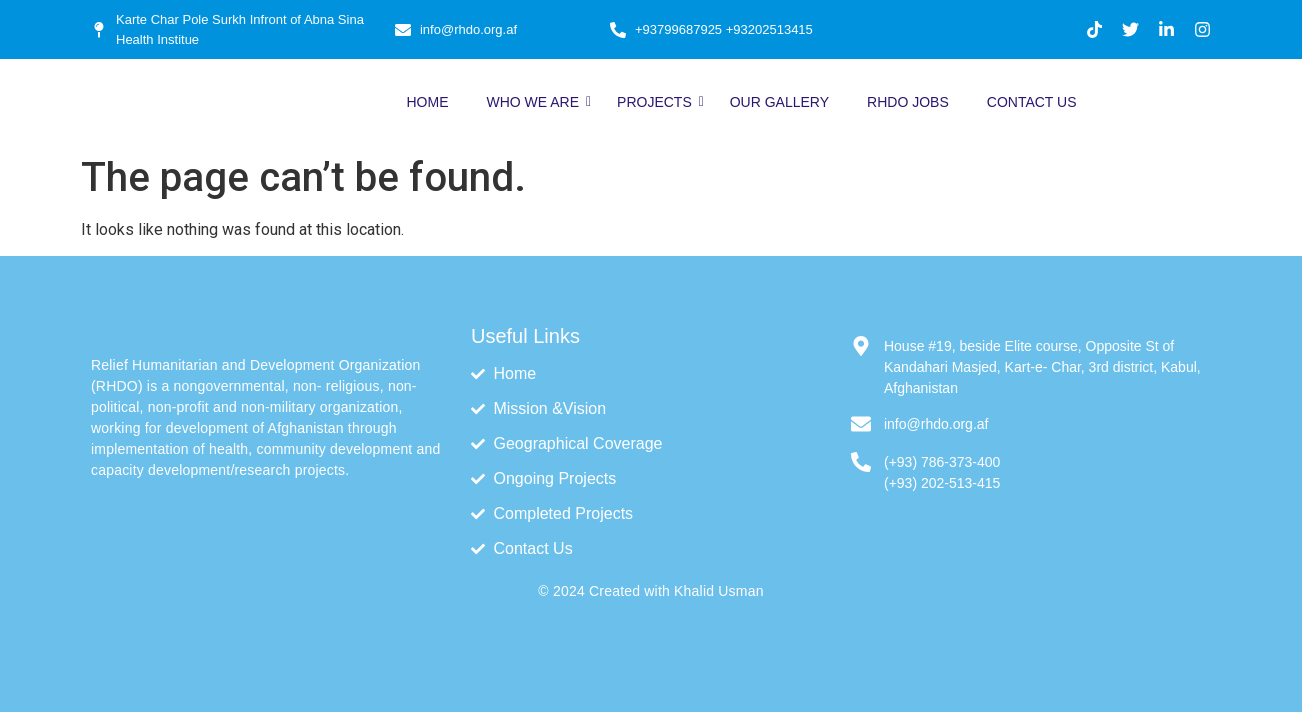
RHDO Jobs (908, 102)
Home (427, 102)
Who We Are (536, 102)
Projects (658, 102)
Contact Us (1032, 102)
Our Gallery (779, 102)
